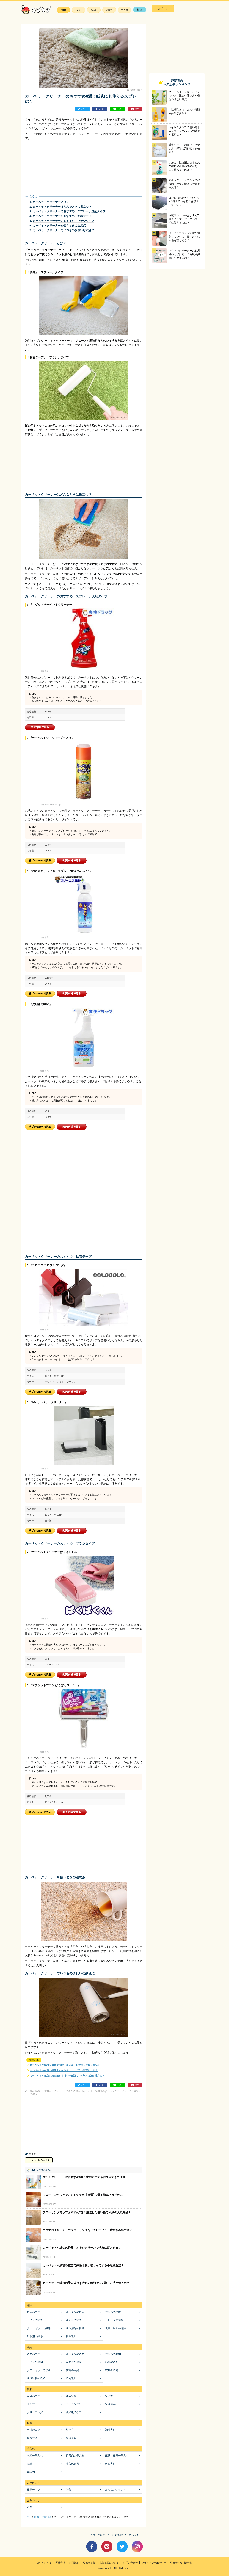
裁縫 (29, 2463)
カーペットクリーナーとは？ (51, 202)
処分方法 (110, 2463)
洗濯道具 (110, 2404)
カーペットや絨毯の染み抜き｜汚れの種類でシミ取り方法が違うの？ (67, 2075)
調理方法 (110, 2429)
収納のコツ (33, 2354)
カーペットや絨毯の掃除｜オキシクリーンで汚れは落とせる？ (64, 2070)
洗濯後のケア (74, 2412)
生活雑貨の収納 (36, 2378)
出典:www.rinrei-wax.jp (50, 804)
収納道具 (71, 2378)
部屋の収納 (111, 2362)
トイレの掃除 (35, 2320)
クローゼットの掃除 (39, 2328)
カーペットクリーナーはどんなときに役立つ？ (62, 206)
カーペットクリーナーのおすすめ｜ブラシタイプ (63, 220)
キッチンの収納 (75, 2354)
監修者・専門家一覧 (181, 2562)
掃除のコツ (33, 2312)
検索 (139, 9)
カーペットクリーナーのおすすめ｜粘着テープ (62, 216)
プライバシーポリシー (154, 2562)
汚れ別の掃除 (35, 2336)
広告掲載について (109, 2562)
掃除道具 (71, 2336)
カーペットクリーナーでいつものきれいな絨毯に (63, 230)
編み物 (31, 2471)
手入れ (124, 9)
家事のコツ (33, 2489)
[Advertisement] (54, 168)
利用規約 (74, 2562)
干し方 (31, 2404)
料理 (109, 9)
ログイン (162, 8)
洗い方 (109, 2395)
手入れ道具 (72, 2463)
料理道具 (71, 2437)
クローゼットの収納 (39, 2370)
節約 (29, 2506)
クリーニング (35, 2412)
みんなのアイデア (115, 2489)
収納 (78, 9)
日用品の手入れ (75, 2455)
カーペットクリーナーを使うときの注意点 (59, 225)
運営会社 (60, 2562)
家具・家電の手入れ (117, 2455)
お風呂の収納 (113, 2354)
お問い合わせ (130, 2562)
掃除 (63, 9)
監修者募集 (89, 2562)
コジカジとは (44, 2562)
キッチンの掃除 (75, 2312)
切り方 (70, 2429)
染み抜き (71, 2395)
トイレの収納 (35, 2362)
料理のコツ (33, 2429)
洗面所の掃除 (74, 2320)
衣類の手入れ (35, 2455)
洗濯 (93, 9)
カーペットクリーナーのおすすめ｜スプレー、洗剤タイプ (69, 211)
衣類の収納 (111, 2370)
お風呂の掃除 (113, 2312)
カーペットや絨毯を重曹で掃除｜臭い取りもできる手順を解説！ (65, 2065)
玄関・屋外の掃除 (115, 2328)
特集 (68, 2489)
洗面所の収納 (74, 2362)
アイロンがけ (74, 2404)
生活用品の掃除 (75, 2328)
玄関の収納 (72, 2370)
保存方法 (32, 2437)
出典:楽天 (44, 671)
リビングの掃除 (114, 2320)
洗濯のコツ (33, 2395)
